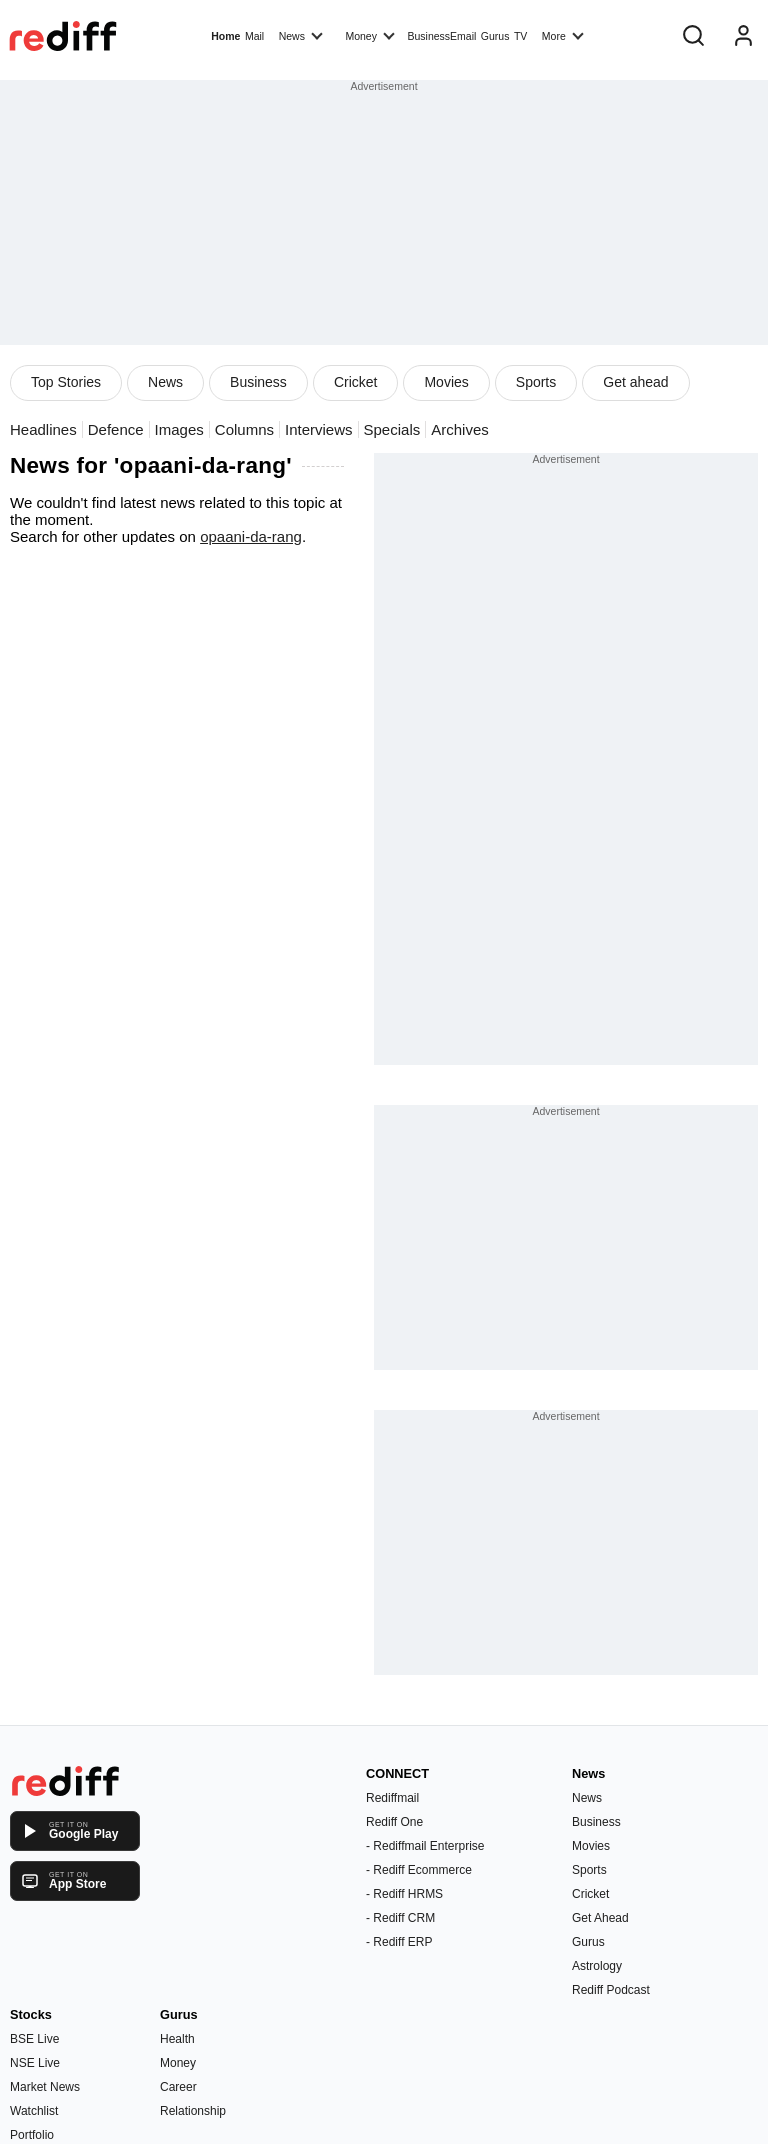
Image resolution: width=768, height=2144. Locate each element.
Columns (244, 429)
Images (179, 429)
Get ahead (635, 382)
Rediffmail (392, 1798)
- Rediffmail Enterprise (425, 1846)
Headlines (43, 429)
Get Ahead (600, 1918)
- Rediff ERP (399, 1942)
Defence (116, 429)
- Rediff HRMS (404, 1894)
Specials (392, 429)
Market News (45, 2087)
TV (520, 36)
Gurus (495, 36)
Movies (446, 382)
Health (177, 2039)
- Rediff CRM (400, 1918)
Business (258, 382)
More (563, 35)
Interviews (319, 429)
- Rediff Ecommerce (419, 1870)
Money (369, 35)
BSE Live (34, 2039)
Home (225, 36)
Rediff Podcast (611, 1990)
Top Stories (66, 382)
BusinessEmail (441, 36)
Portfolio (32, 2135)
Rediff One (394, 1822)
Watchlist (34, 2111)
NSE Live (35, 2063)
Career (178, 2087)
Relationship (193, 2111)
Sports (536, 382)
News (301, 35)
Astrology (597, 1966)
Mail (254, 36)
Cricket (356, 382)
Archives (460, 429)
